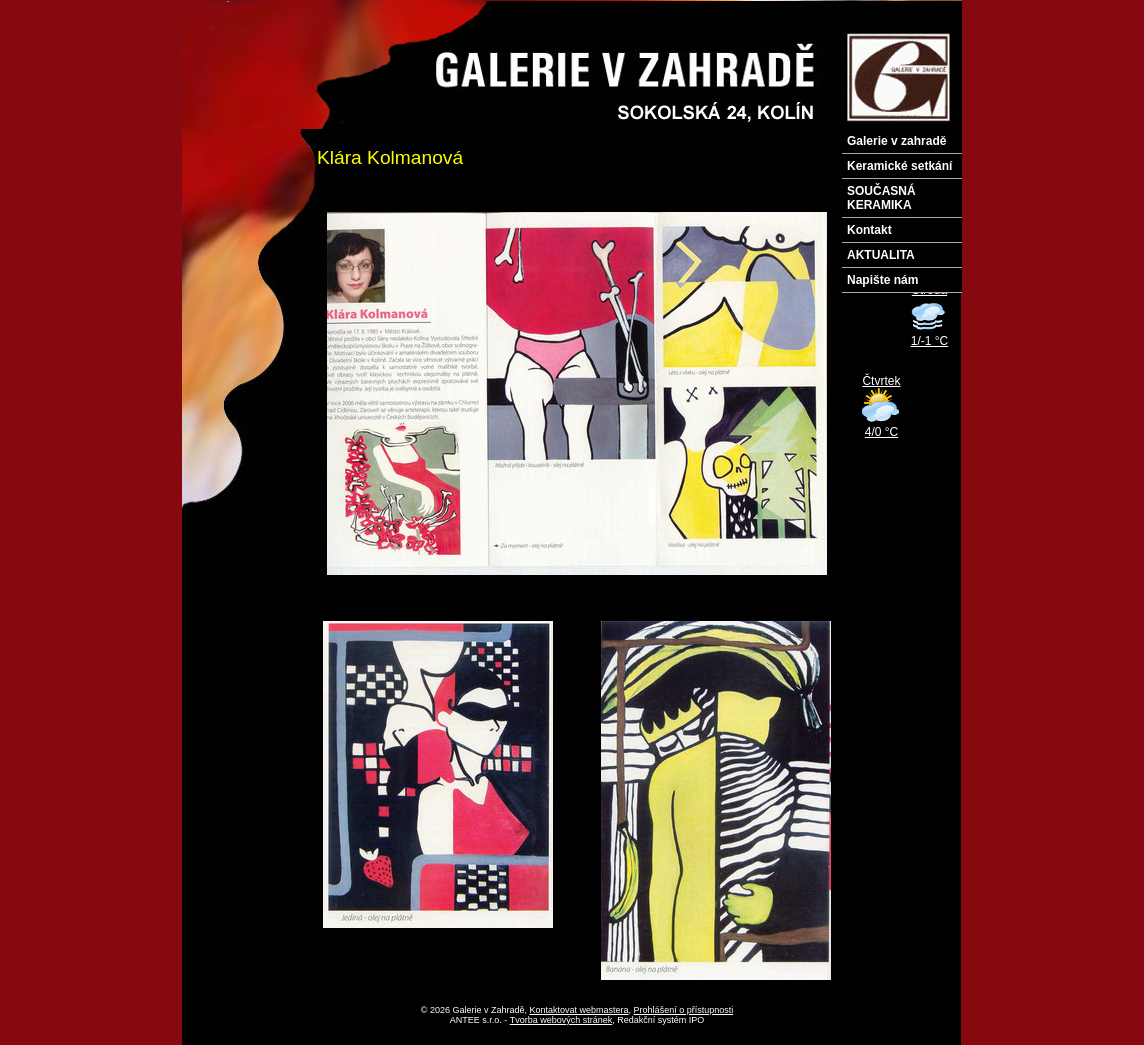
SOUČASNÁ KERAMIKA (881, 198)
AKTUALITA (881, 255)
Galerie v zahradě (896, 141)
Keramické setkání (899, 166)
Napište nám (882, 280)
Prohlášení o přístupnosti (684, 1010)
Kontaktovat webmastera (579, 1010)
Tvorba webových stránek (561, 1020)
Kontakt (869, 230)
